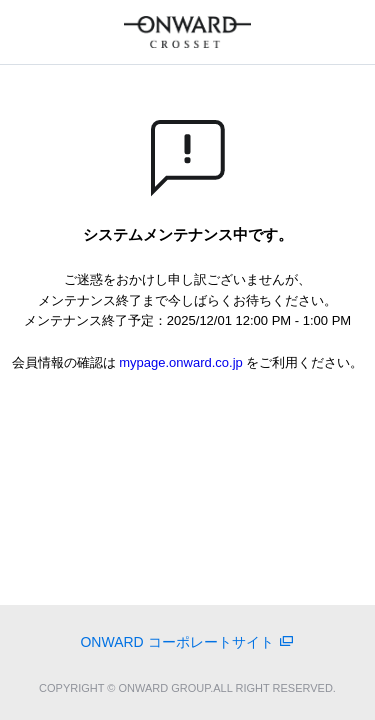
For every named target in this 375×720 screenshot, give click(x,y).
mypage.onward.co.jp (181, 362)
